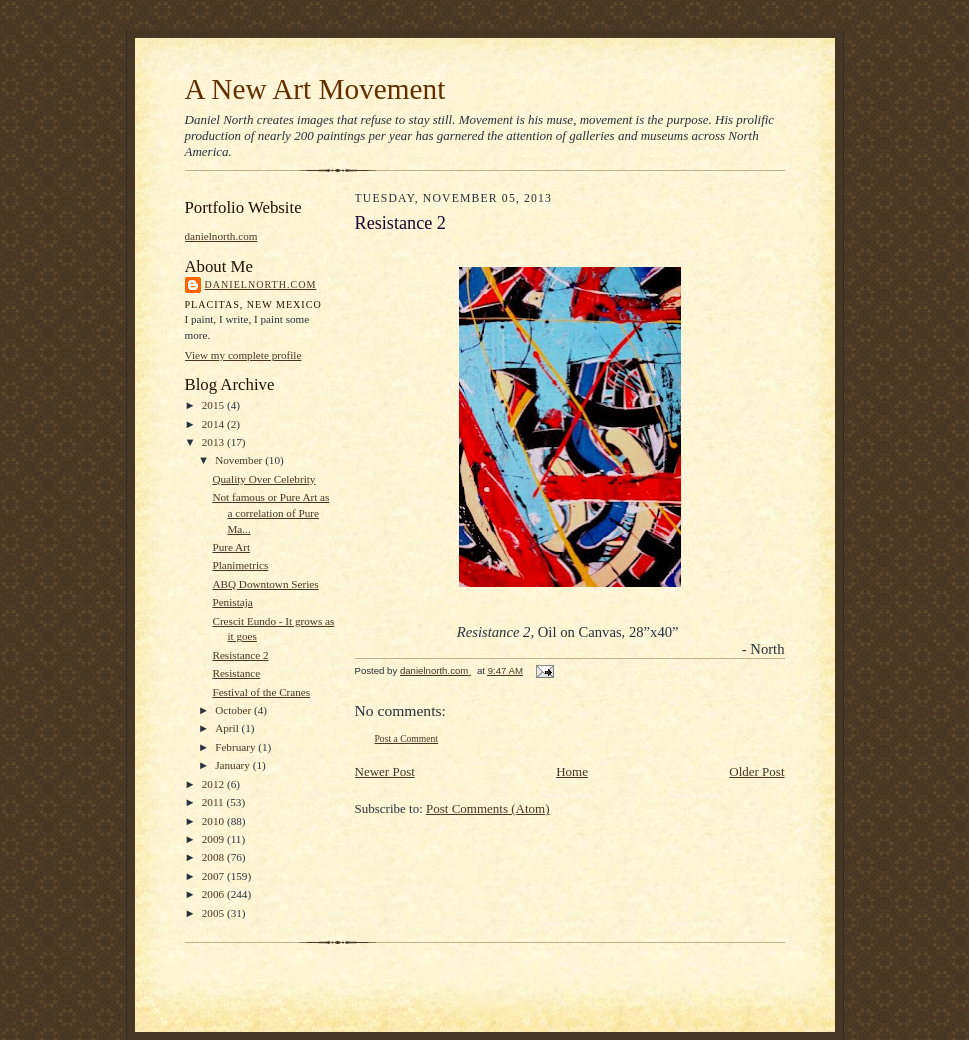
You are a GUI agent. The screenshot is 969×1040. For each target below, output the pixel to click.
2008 (214, 857)
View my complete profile (243, 355)
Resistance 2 (240, 655)
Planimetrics (240, 565)
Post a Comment (407, 738)
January (234, 765)
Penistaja (232, 602)
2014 (214, 424)
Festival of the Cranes (261, 692)
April (228, 728)
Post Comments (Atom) (488, 808)
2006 (214, 894)
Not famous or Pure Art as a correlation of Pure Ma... (270, 512)
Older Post (756, 771)
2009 (214, 839)
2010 (214, 821)
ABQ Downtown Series (265, 584)
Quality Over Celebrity (263, 479)
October (234, 710)
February (236, 747)
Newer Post (385, 771)
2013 (214, 442)
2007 (214, 876)
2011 (214, 802)
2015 (214, 405)
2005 (214, 913)
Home (572, 771)
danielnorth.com (221, 236)
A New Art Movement (315, 89)
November (240, 460)
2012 (214, 784)
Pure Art (231, 547)
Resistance (236, 673)
